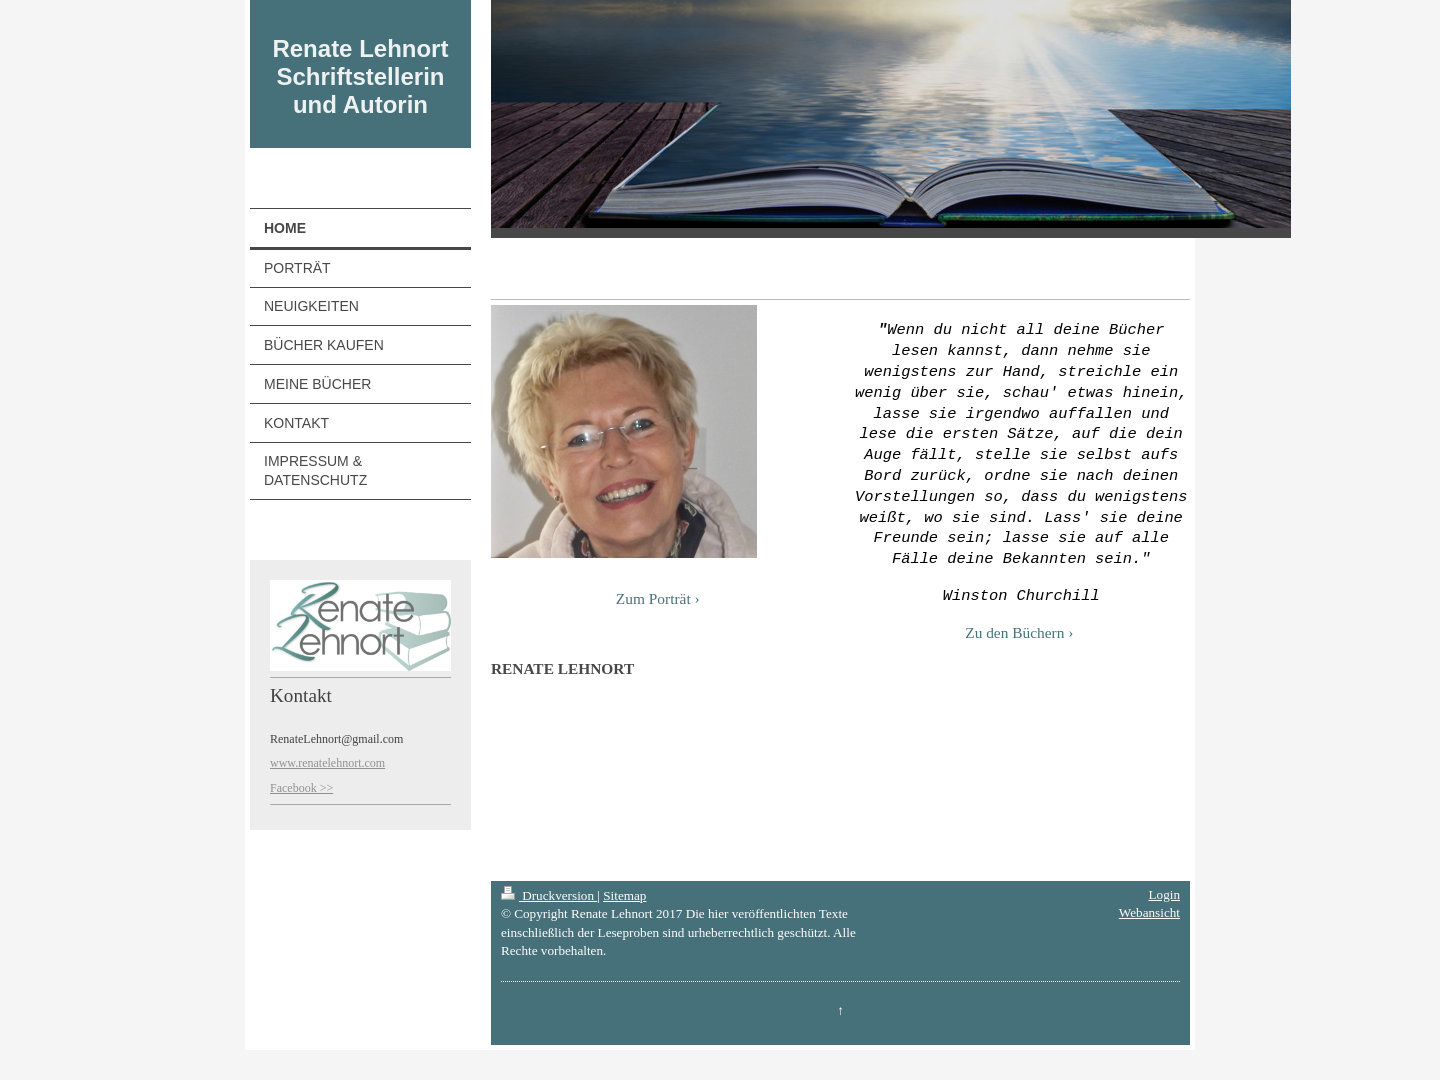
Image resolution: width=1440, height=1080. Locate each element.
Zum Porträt (653, 598)
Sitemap (624, 895)
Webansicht (1149, 912)
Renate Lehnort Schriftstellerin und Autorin (360, 76)
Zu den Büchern (1014, 631)
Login (1164, 894)
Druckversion (549, 895)
